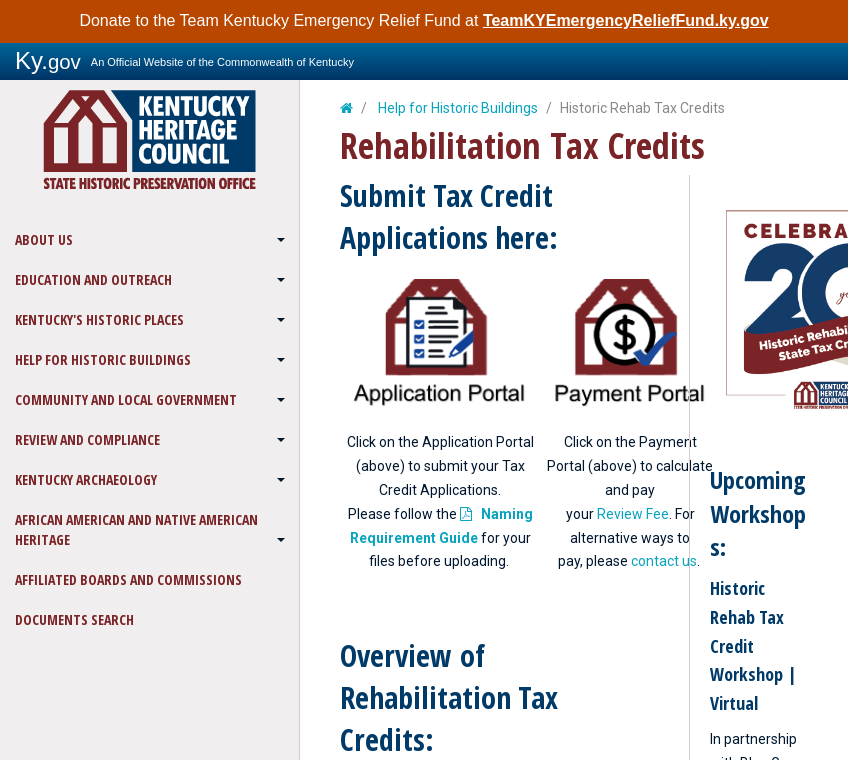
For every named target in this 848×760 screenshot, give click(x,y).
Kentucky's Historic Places (99, 319)
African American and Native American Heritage (136, 529)
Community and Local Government (126, 399)
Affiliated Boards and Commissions (128, 579)
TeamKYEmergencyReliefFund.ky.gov (626, 20)
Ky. (48, 60)
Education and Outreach (93, 279)
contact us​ (664, 561)
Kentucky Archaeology (86, 479)
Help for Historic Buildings (103, 359)
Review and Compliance (87, 439)
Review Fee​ (633, 514)
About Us (44, 239)
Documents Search (74, 619)
